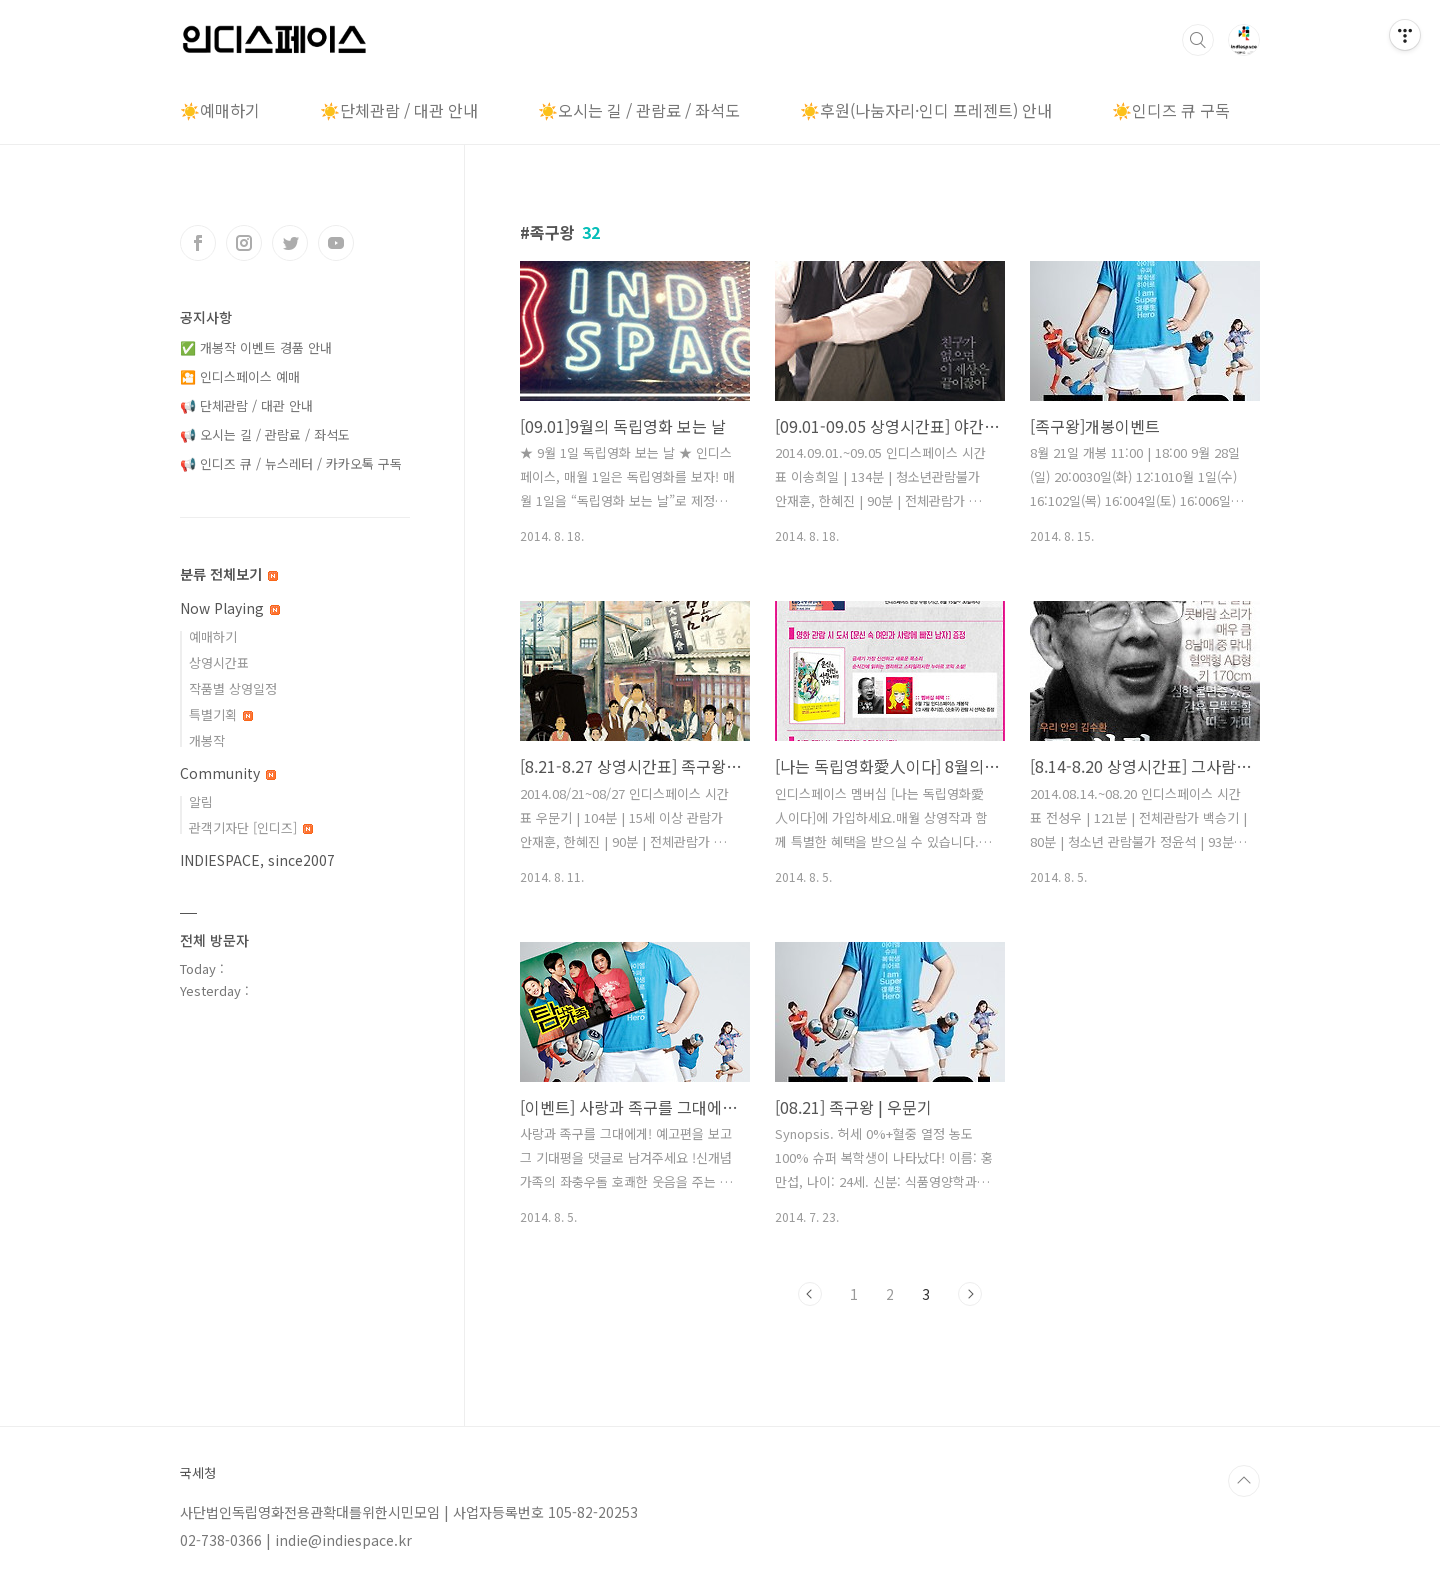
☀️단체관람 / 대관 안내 (399, 110)
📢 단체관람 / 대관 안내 (246, 405)
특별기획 (221, 714)
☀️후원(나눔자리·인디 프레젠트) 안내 (926, 110)
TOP (1244, 1481)
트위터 (290, 243)
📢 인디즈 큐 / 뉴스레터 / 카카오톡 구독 (291, 463)
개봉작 (207, 740)
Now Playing (230, 608)
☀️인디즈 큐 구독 (1171, 110)
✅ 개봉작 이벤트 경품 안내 (256, 347)
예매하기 (213, 636)
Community (228, 773)
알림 (201, 801)
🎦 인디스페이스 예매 (240, 376)
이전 (810, 1294)
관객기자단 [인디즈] (251, 827)
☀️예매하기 (220, 110)
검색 (1198, 40)
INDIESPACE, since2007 (257, 860)
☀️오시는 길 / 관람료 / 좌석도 (639, 110)
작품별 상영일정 (233, 688)
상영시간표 (219, 662)
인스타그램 (244, 243)
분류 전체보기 (229, 574)
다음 (970, 1294)
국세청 (198, 1473)
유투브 (336, 243)
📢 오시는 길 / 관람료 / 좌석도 (265, 434)
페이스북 (198, 243)
